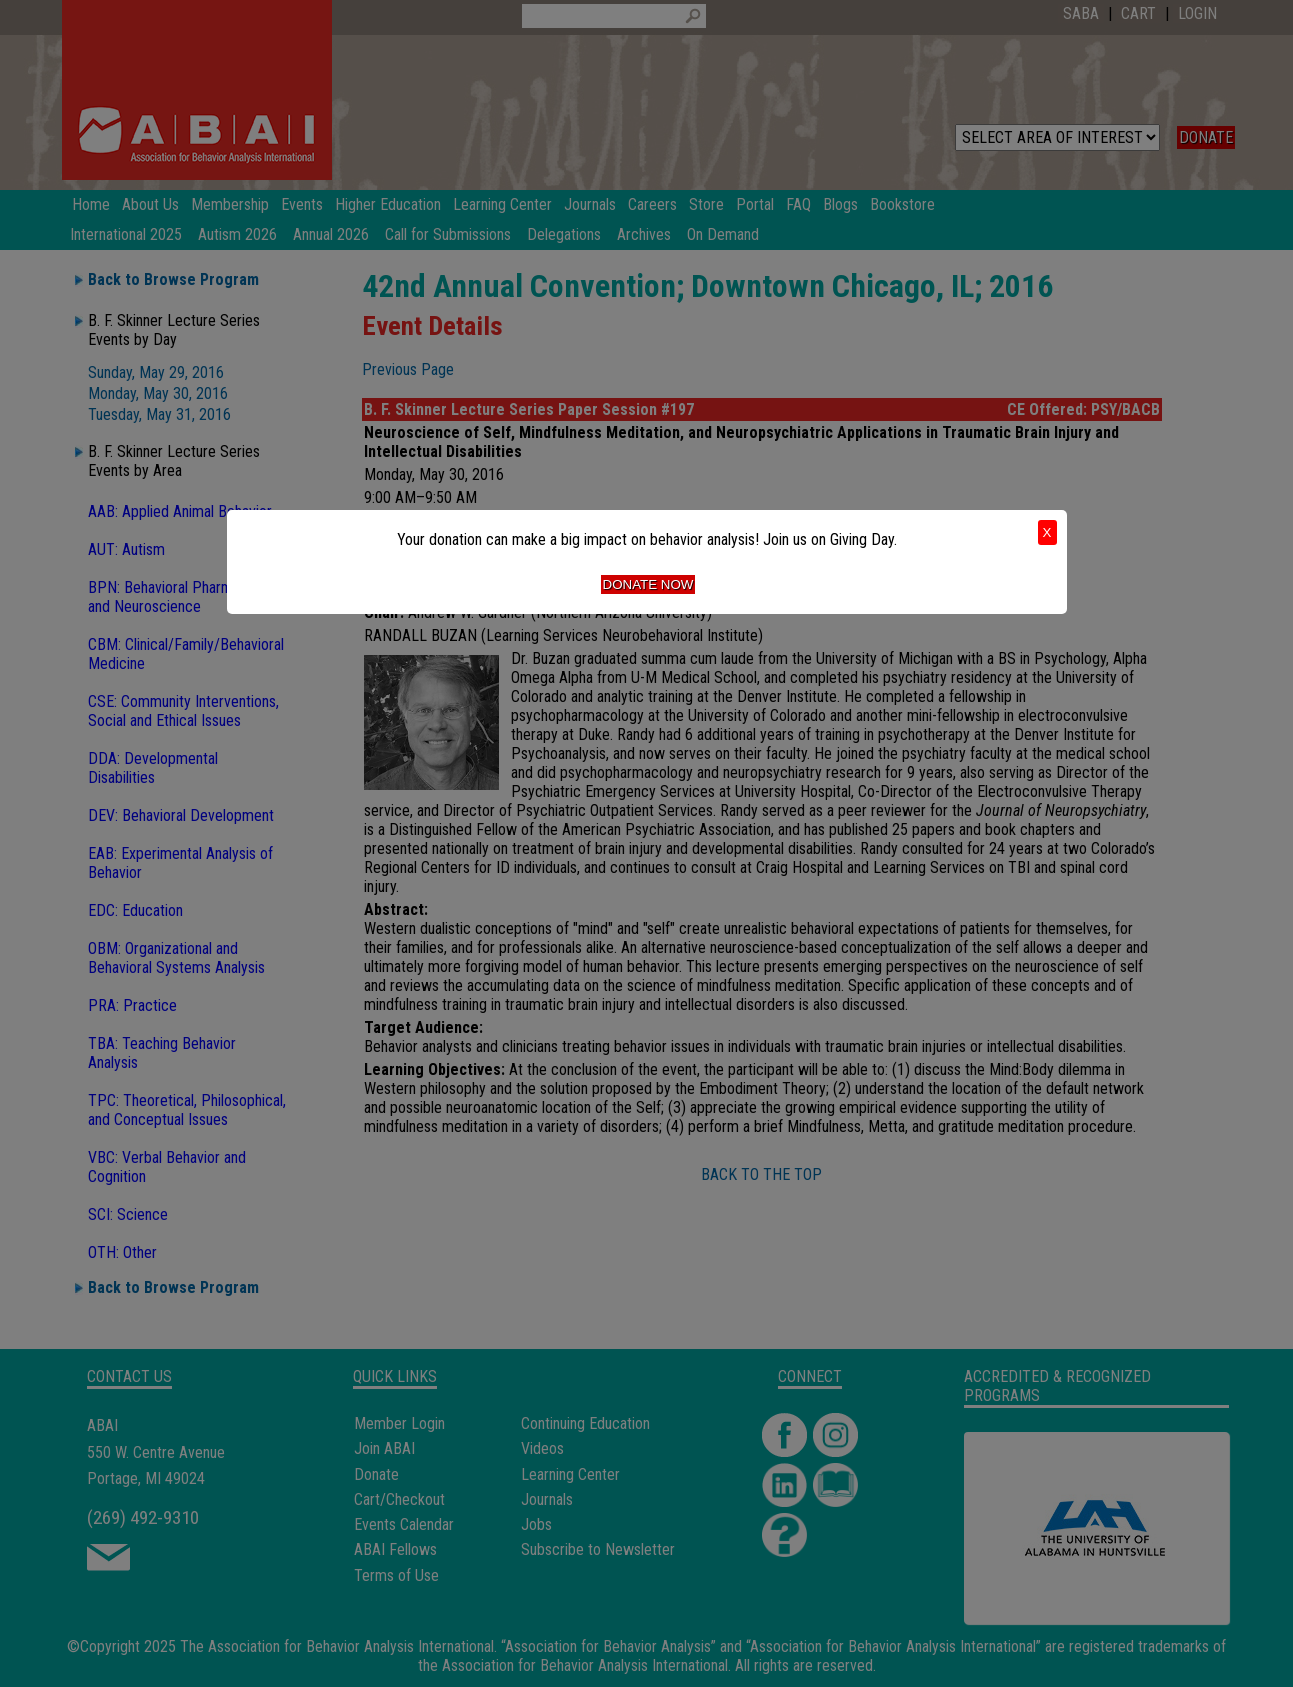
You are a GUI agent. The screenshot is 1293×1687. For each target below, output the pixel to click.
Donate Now (648, 584)
